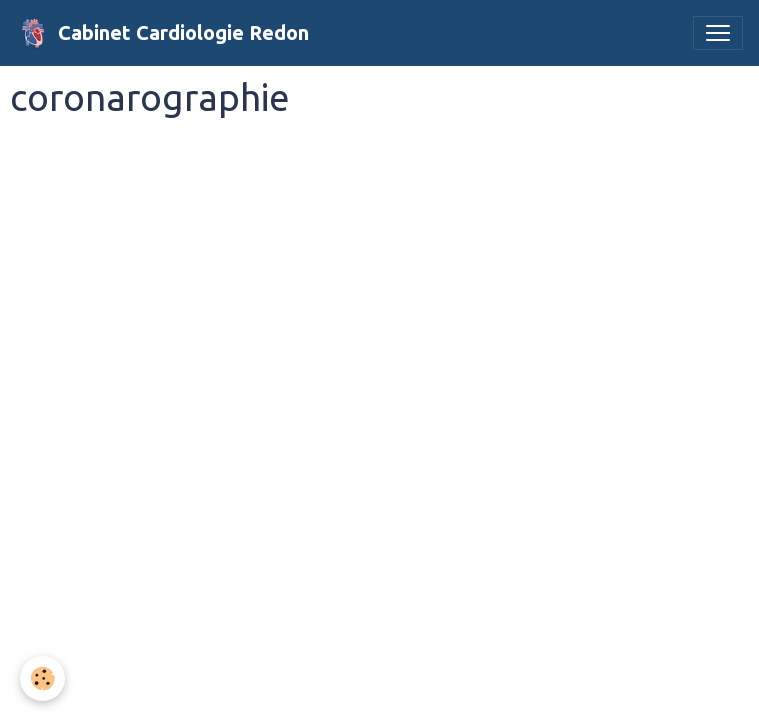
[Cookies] (42, 678)
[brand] (162, 33)
